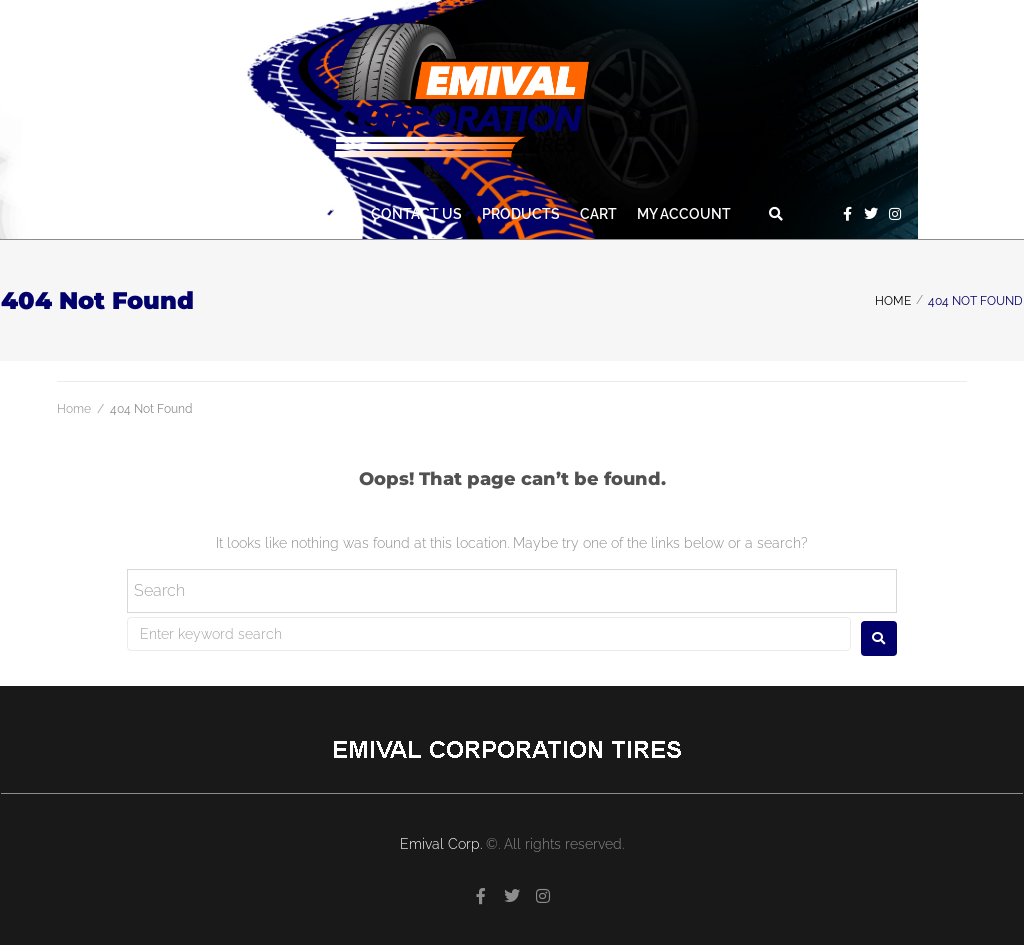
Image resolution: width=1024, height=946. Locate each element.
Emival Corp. (443, 844)
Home (893, 301)
